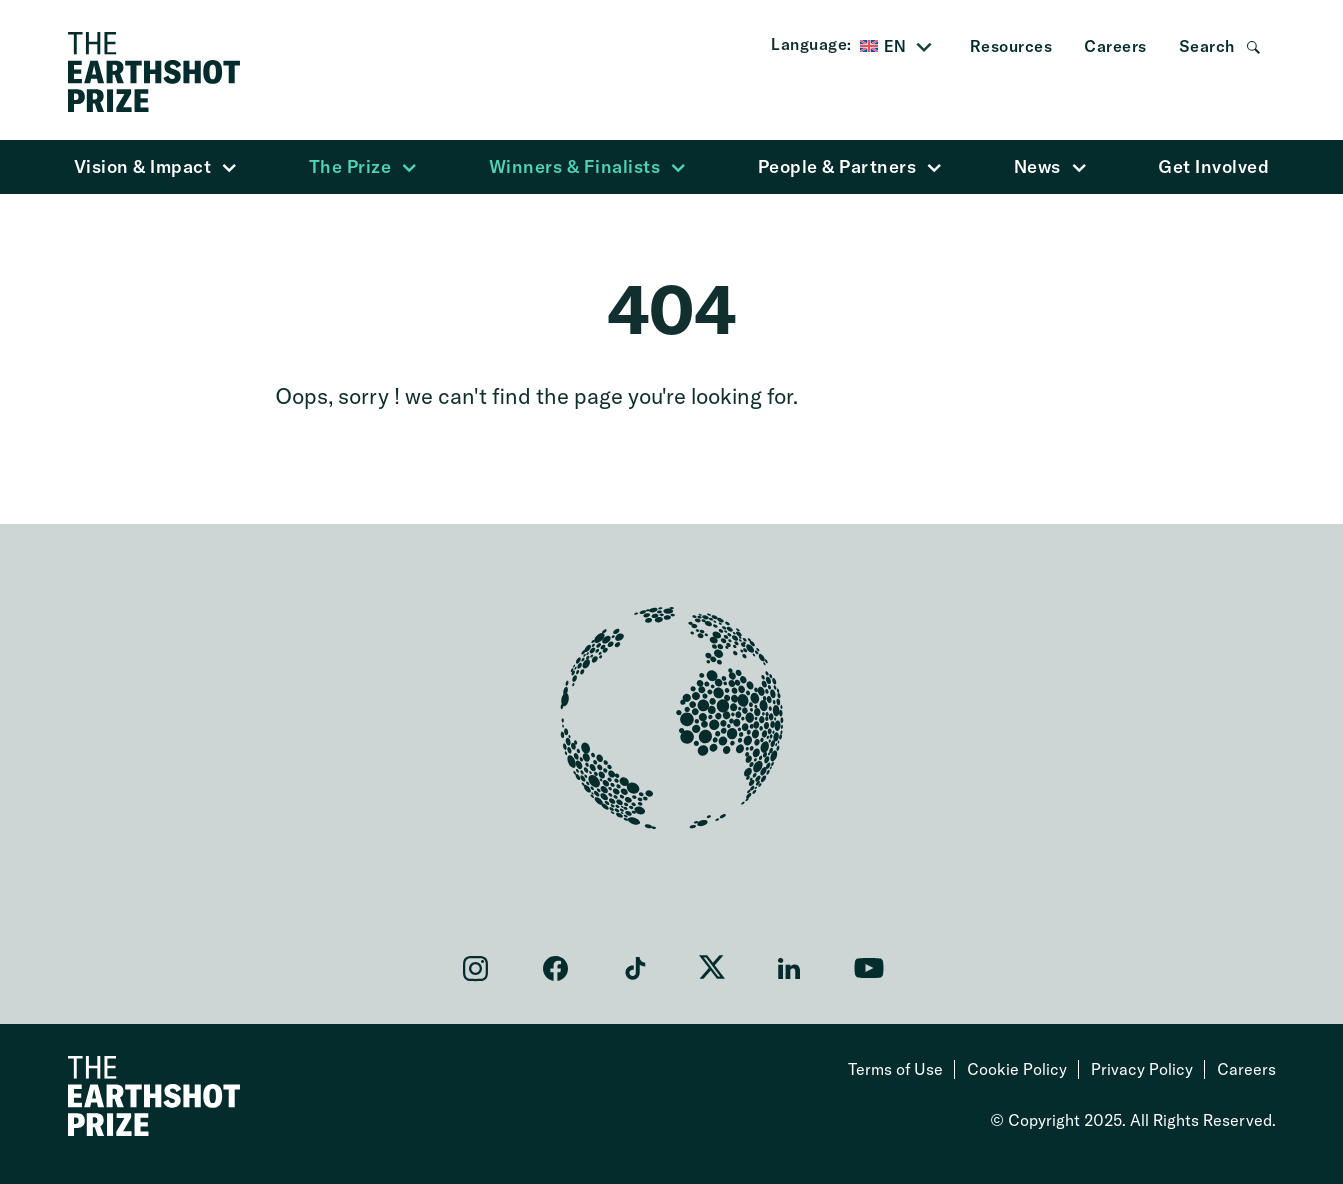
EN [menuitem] (895, 46)
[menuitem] (899, 46)
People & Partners (850, 166)
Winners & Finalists (588, 166)
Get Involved (1213, 166)
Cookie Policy (1017, 1069)
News (1050, 166)
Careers (1115, 46)
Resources (1011, 46)
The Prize (363, 166)
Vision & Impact (156, 166)
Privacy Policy (1142, 1069)
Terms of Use (895, 1069)
